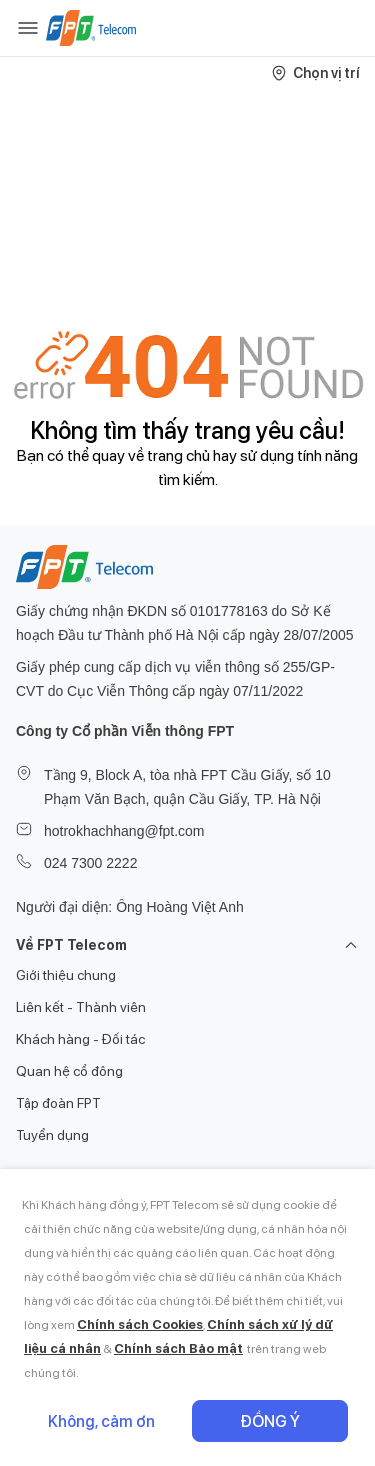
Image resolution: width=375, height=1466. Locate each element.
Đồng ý (270, 1421)
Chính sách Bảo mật (178, 1348)
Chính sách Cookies (140, 1324)
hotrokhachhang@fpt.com (124, 831)
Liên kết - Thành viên (81, 1007)
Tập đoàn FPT (58, 1103)
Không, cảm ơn (101, 1421)
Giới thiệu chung (66, 975)
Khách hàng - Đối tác (80, 1039)
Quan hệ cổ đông (69, 1071)
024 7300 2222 (90, 863)
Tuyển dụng (52, 1135)
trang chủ (178, 455)
